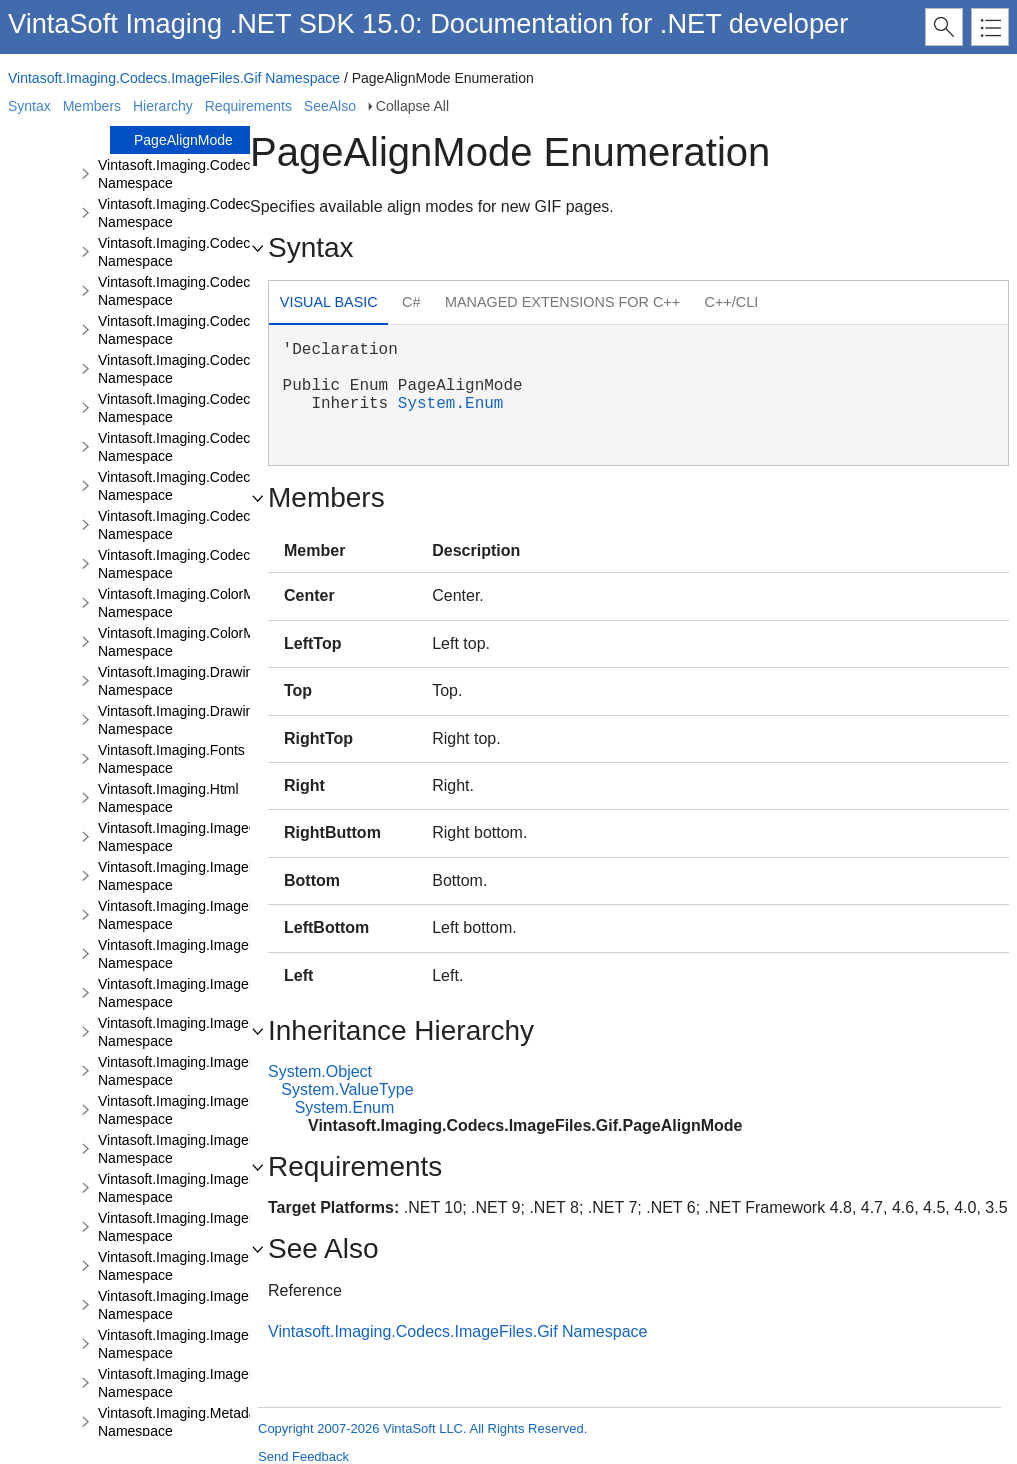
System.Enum (451, 404)
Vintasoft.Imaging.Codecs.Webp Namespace (198, 564)
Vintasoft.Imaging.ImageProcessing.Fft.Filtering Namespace (245, 1071)
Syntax (29, 106)
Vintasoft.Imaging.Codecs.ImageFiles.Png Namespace (228, 408)
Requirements (248, 106)
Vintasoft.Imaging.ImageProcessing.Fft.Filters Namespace (239, 1227)
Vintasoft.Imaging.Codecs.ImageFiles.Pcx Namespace (227, 369)
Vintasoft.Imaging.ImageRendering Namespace (205, 1383)
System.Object (320, 1071)
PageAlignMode (183, 140)
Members (92, 106)
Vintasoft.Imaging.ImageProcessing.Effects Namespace (231, 993)
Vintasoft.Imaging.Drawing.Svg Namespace (193, 720)
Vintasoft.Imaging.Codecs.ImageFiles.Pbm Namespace (230, 330)
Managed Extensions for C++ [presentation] (562, 302)
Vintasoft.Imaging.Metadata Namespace (183, 1422)
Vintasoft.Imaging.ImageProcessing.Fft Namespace (218, 1032)
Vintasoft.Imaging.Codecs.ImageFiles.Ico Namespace (225, 174)
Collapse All (412, 106)
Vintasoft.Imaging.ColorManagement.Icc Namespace (222, 642)
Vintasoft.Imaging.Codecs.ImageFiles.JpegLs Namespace (238, 291)
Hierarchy (163, 106)
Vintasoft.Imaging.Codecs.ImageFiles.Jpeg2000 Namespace (246, 252)
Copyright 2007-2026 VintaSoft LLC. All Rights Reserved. (422, 1428)
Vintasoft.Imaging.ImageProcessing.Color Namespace (226, 915)
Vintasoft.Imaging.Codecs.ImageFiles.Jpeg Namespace (231, 213)
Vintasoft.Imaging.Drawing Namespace (179, 681)
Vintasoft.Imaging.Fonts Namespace (171, 759)
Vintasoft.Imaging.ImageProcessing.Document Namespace (242, 954)
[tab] (328, 304)
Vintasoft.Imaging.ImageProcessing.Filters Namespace (229, 1266)
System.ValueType (347, 1089)
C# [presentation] (411, 302)
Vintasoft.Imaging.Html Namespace (168, 798)
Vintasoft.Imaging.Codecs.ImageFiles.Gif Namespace (174, 78)
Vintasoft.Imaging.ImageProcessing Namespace (208, 876)
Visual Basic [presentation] (329, 302)
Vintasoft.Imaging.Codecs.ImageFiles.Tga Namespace (228, 486)
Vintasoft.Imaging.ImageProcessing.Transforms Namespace (245, 1344)
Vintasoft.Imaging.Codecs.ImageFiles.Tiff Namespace (225, 525)
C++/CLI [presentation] (732, 302)
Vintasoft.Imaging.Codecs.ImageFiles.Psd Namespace (228, 447)
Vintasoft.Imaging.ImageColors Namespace (193, 837)
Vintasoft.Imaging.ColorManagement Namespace (211, 603)
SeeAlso (330, 106)
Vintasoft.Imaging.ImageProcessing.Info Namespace (221, 1305)
